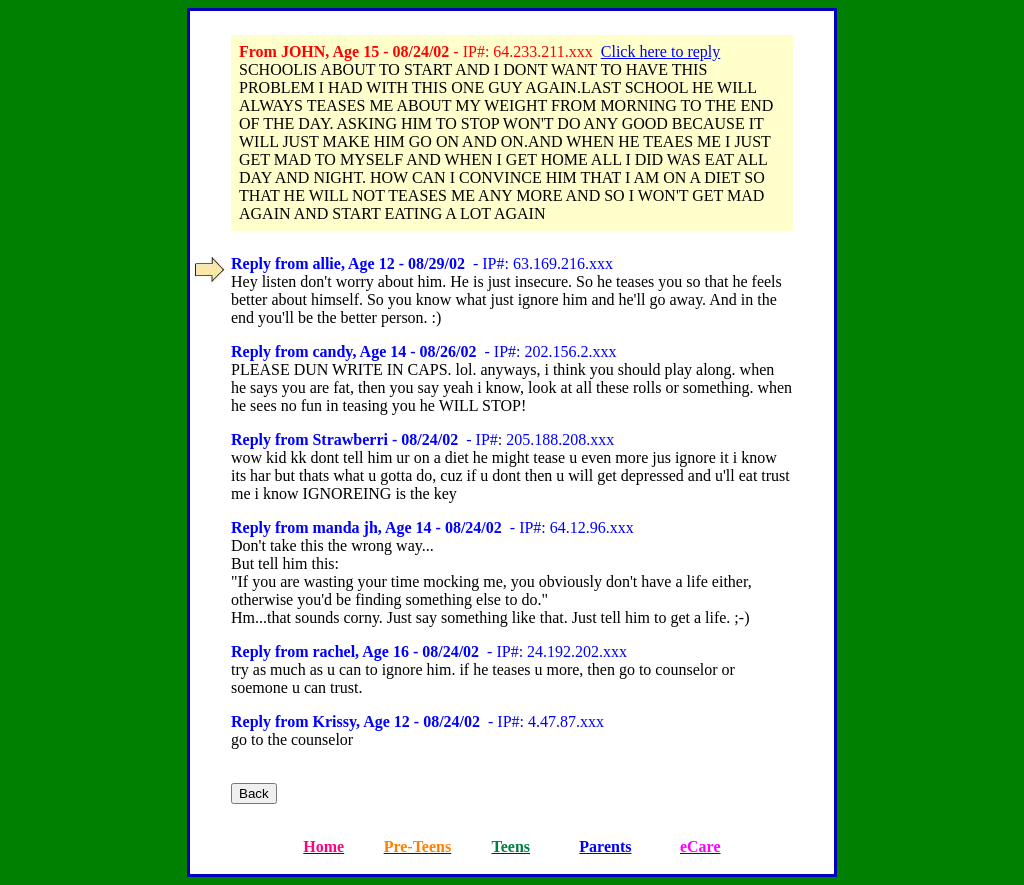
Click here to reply (661, 51)
